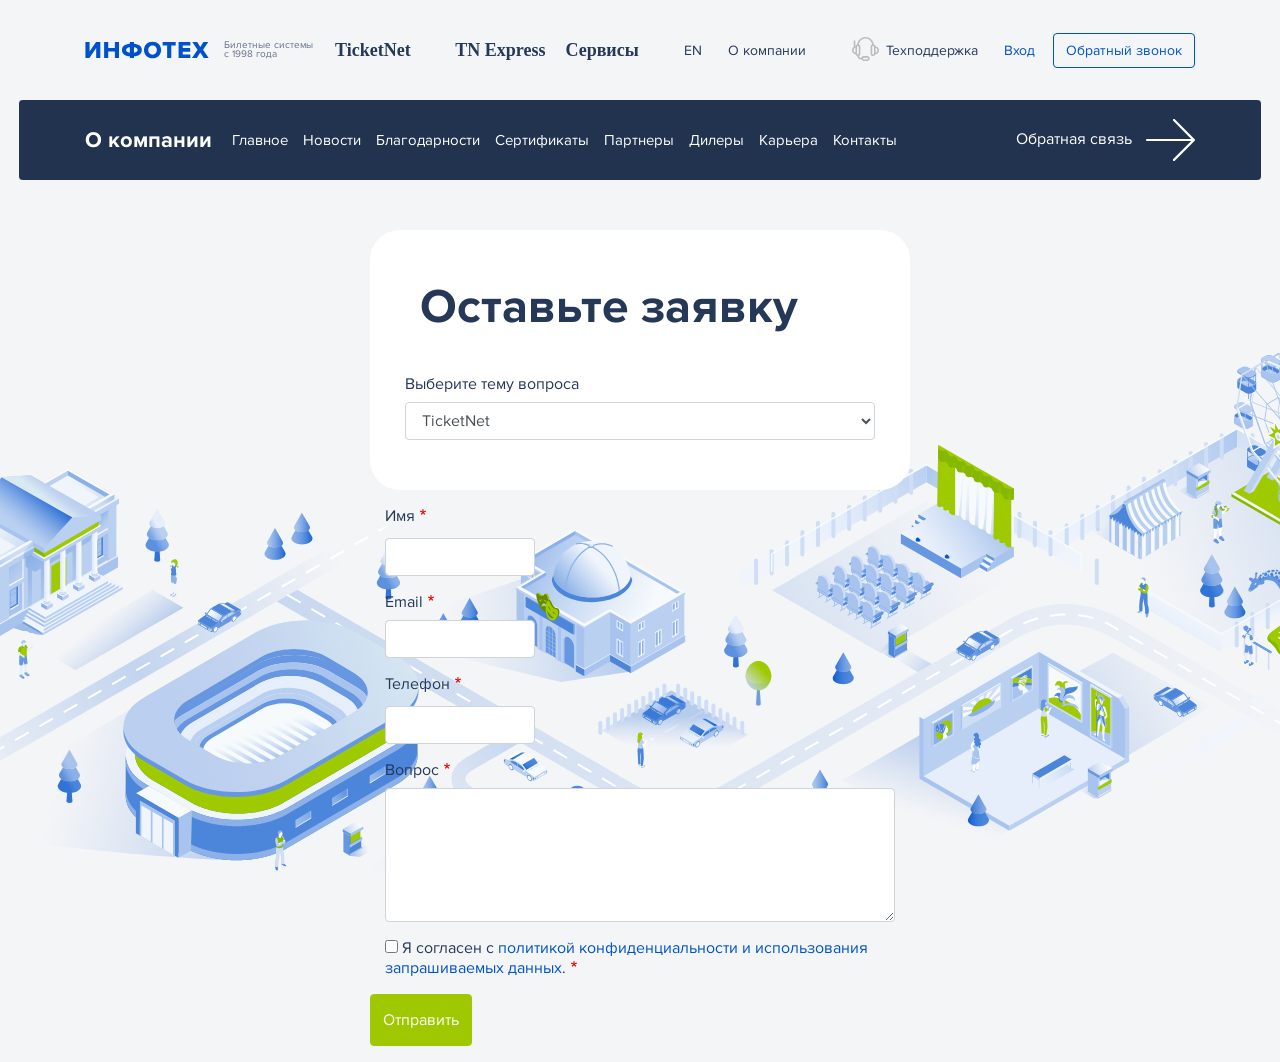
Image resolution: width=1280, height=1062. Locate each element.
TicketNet (373, 50)
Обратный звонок (1124, 50)
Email (404, 602)
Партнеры (639, 140)
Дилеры (716, 140)
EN (693, 50)
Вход (1019, 50)
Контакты (865, 140)
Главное (260, 140)
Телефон (417, 684)
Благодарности (428, 140)
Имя (400, 516)
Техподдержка (928, 49)
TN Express (500, 50)
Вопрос (412, 770)
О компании (767, 50)
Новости (332, 140)
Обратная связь (1105, 140)
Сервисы (601, 50)
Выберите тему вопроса (492, 384)
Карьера (788, 140)
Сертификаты (542, 140)
